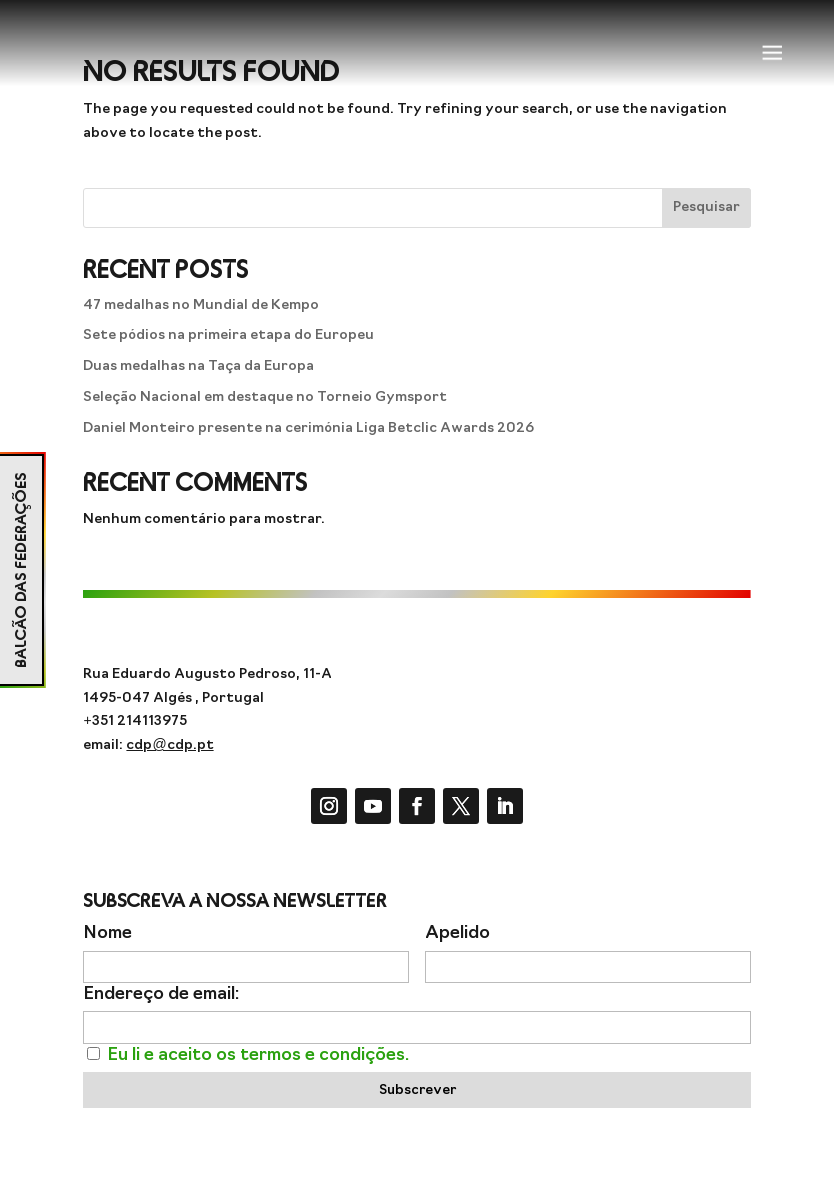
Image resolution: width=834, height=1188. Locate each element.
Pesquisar (706, 207)
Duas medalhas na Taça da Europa (198, 366)
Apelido (457, 933)
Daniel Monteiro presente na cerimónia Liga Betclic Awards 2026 (308, 428)
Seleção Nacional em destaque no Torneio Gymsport (265, 397)
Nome (107, 933)
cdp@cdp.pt (169, 745)
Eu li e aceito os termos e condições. (258, 1055)
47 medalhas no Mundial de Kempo (201, 305)
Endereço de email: (161, 994)
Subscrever (417, 1090)
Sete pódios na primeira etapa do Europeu (228, 335)
